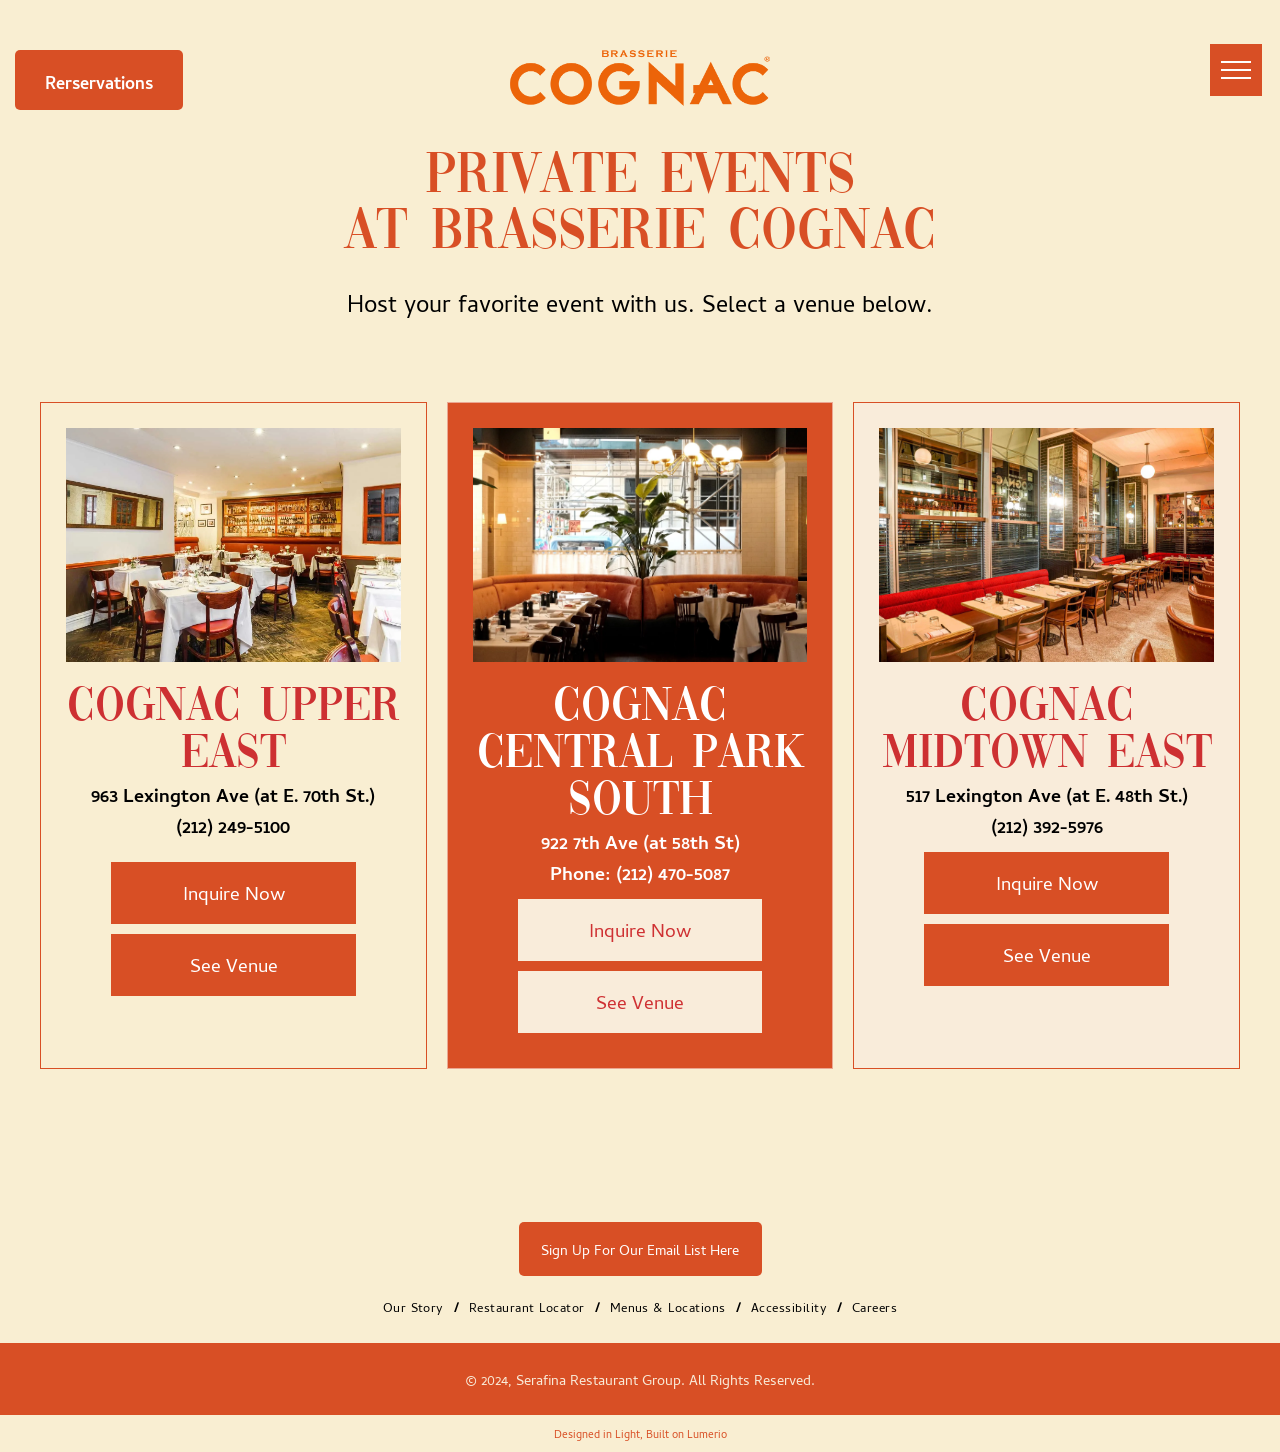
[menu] (1236, 70)
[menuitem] (416, 1306)
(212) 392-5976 (1047, 823)
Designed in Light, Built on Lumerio (640, 1433)
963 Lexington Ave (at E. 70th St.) (233, 792)
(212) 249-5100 (233, 823)
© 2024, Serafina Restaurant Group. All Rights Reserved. (640, 1379)
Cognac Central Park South (640, 754)
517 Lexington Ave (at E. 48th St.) (1047, 792)
